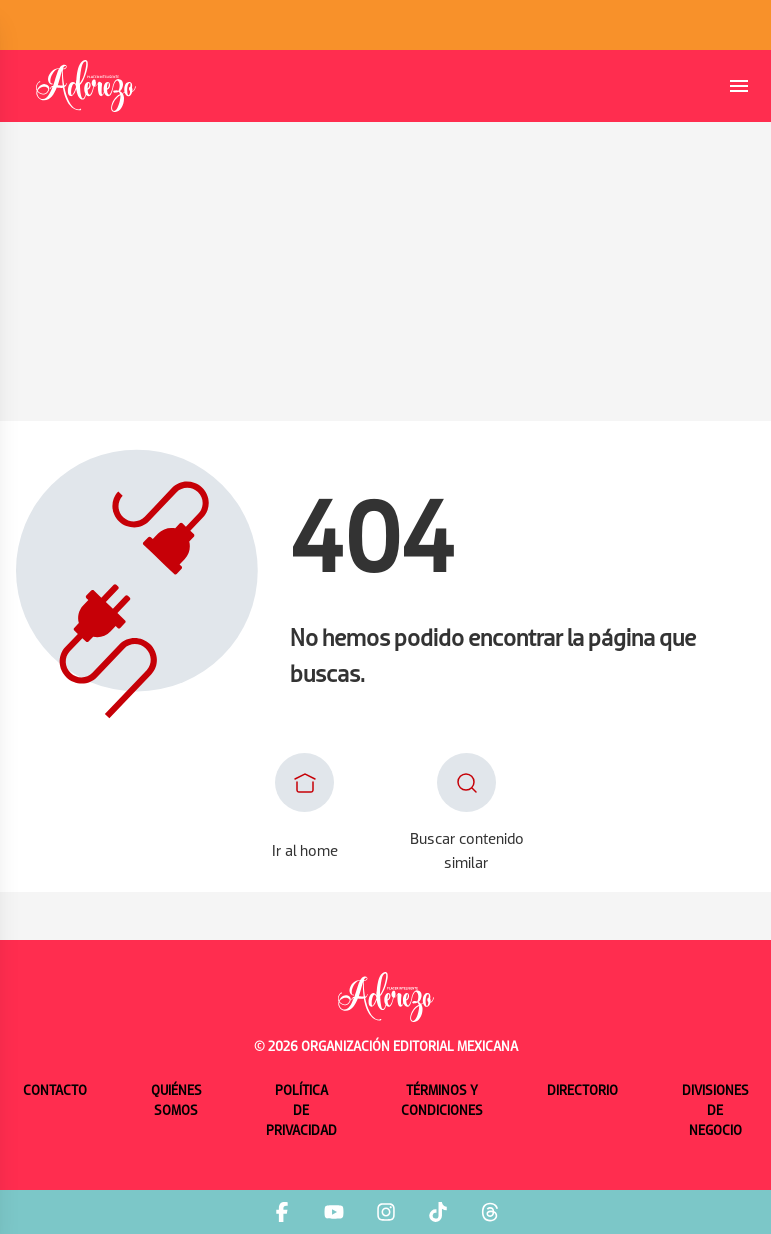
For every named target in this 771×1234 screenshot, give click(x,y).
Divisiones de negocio (715, 1111)
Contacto (55, 1091)
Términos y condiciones (442, 1101)
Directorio (582, 1091)
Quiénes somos (176, 1101)
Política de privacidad (301, 1111)
